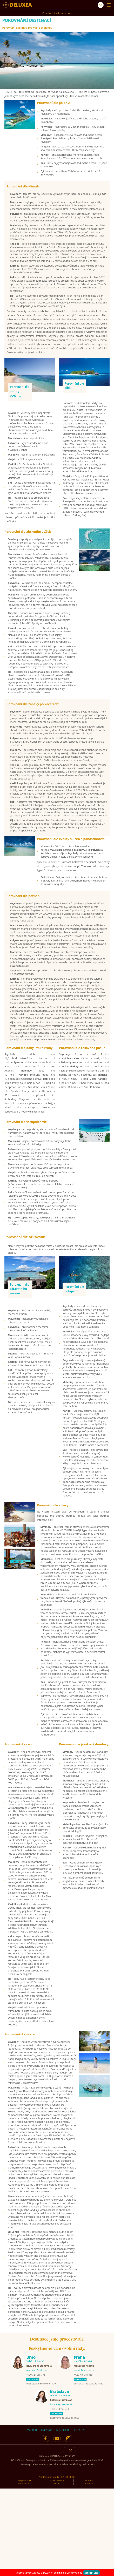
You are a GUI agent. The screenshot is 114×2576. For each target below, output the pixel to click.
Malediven (47, 2518)
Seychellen (62, 2518)
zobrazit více (91, 2572)
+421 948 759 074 (59, 2497)
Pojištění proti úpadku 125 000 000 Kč (57, 2565)
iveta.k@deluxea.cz (84, 2458)
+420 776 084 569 (83, 2462)
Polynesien (78, 2518)
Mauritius (32, 2518)
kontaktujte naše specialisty (52, 96)
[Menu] (108, 5)
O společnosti (24, 2568)
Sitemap (89, 2568)
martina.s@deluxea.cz (38, 2458)
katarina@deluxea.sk (61, 2492)
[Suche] (101, 5)
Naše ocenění (57, 2568)
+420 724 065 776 (35, 2462)
